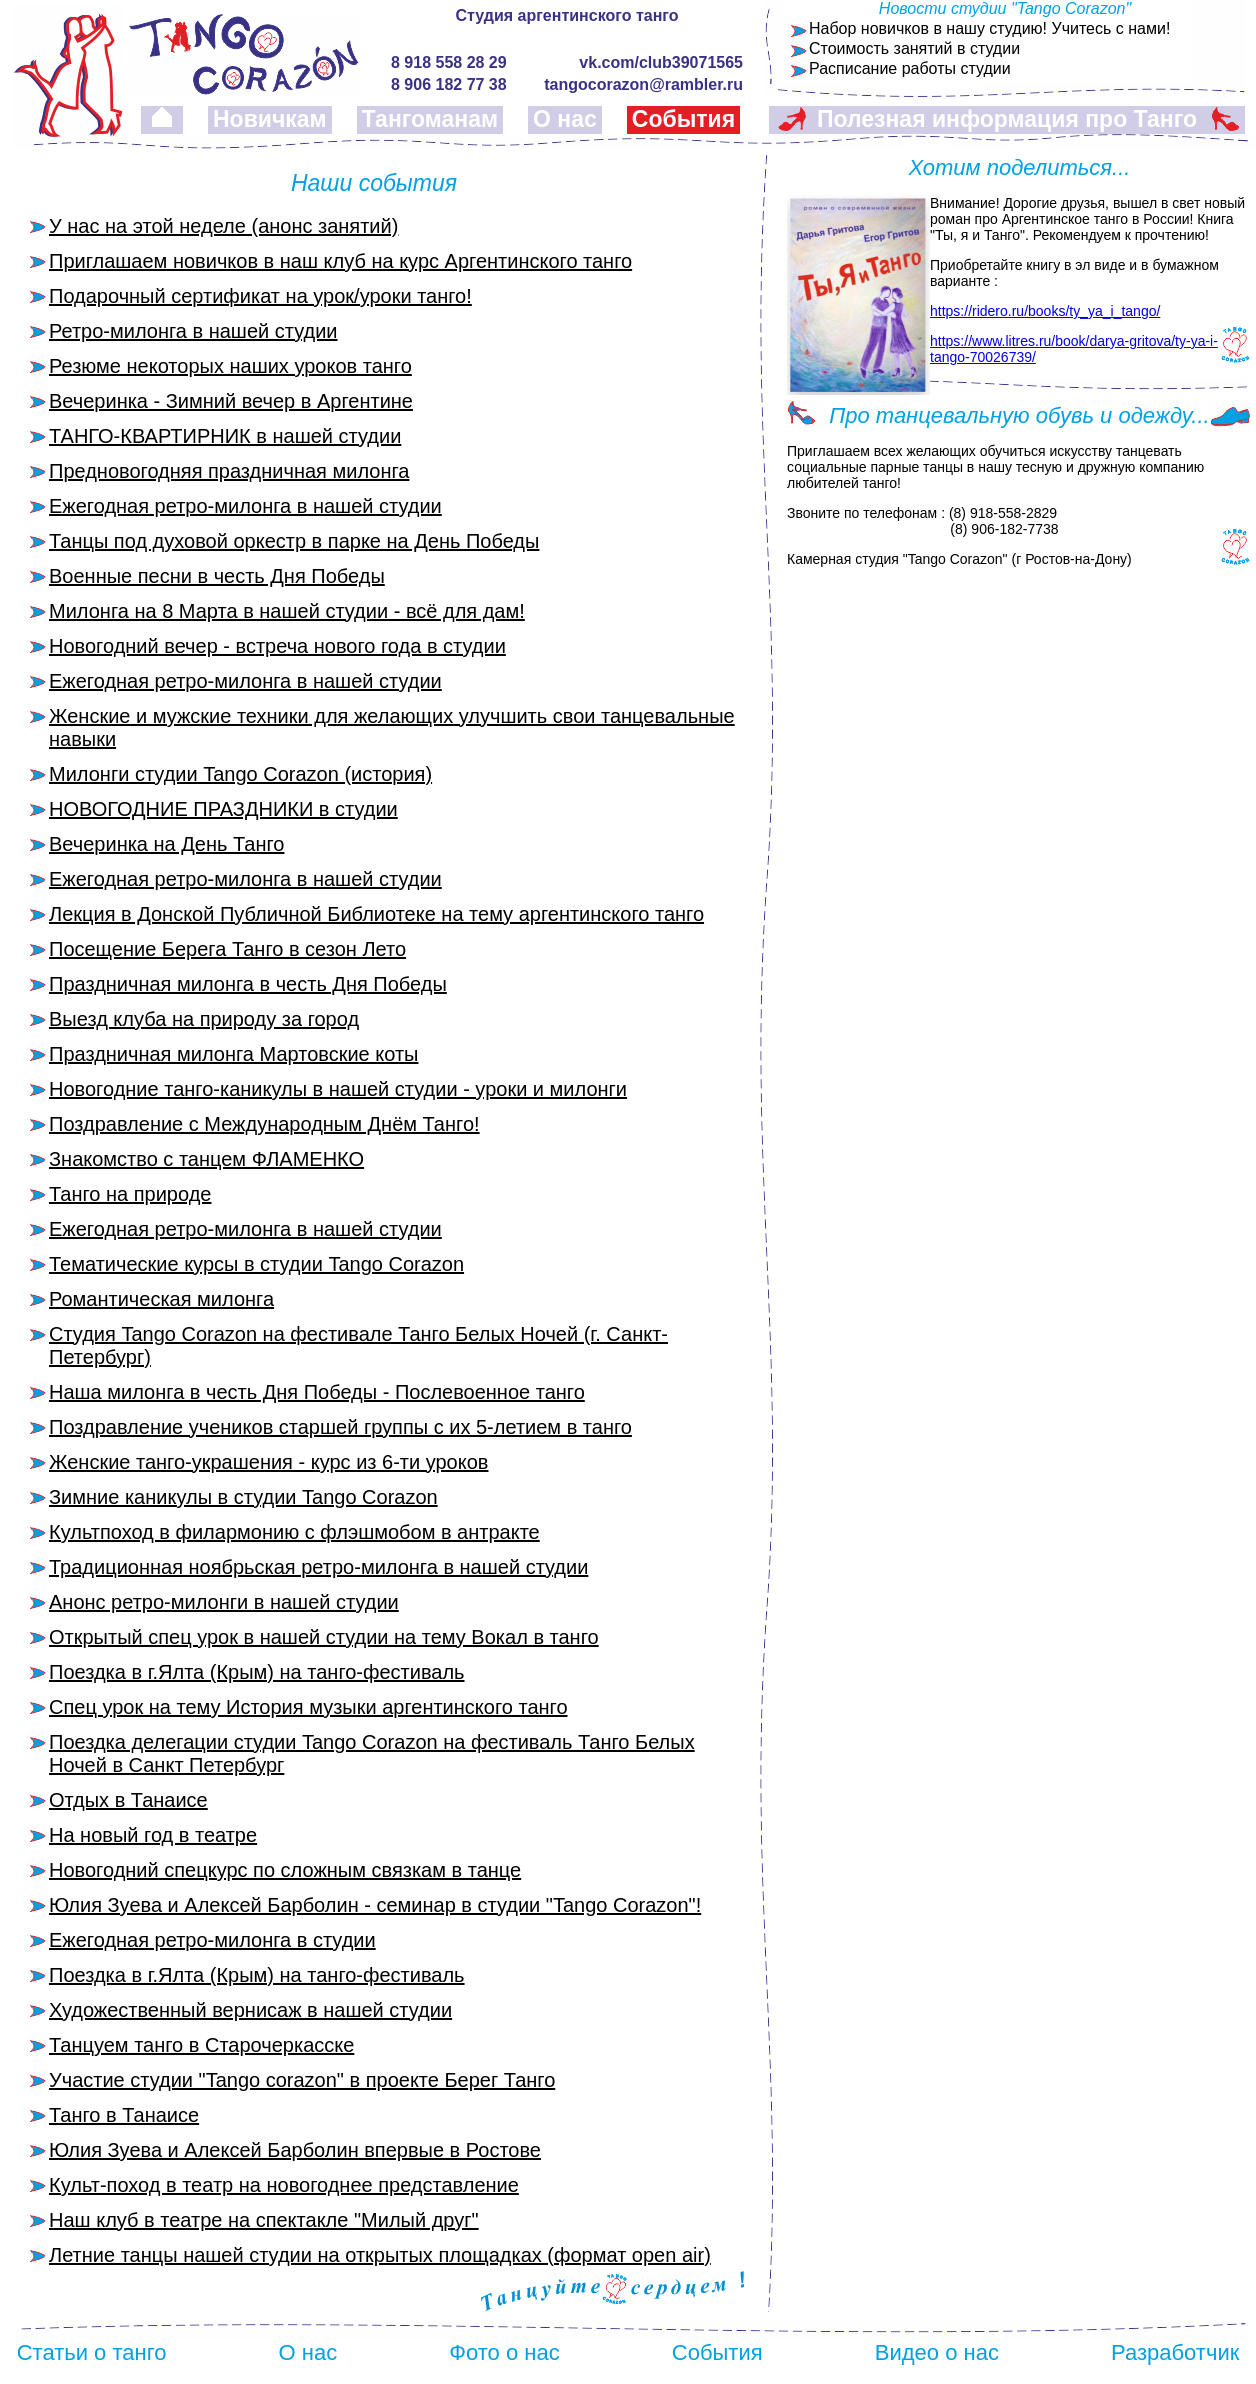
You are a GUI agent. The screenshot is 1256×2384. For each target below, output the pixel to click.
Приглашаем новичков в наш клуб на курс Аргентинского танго (340, 261)
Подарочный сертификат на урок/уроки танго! (260, 296)
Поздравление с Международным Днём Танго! (264, 1124)
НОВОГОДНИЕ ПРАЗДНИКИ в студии (223, 809)
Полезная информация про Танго (1007, 119)
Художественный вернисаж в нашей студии (250, 2010)
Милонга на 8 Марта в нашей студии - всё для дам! (287, 611)
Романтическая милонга (161, 1299)
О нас (565, 119)
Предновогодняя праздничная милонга (229, 471)
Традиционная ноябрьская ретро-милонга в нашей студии (318, 1567)
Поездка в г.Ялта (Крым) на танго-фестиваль (257, 1672)
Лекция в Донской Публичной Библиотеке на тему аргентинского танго (376, 914)
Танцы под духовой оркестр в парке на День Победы (294, 541)
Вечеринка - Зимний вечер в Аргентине (231, 401)
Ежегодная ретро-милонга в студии (212, 1940)
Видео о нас (937, 2352)
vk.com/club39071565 (661, 62)
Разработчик (1175, 2352)
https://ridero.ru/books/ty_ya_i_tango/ (1045, 311)
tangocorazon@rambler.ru (643, 84)
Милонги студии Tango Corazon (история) (240, 774)
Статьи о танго (92, 2352)
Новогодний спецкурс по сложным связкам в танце (285, 1870)
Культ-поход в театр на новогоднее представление (284, 2185)
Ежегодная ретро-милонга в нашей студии (245, 506)
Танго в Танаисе (124, 2115)
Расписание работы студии (910, 68)
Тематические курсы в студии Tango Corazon (256, 1264)
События (683, 119)
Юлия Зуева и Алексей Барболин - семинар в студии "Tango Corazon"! (375, 1905)
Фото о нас (504, 2352)
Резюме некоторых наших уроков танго (230, 366)
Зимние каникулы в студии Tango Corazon (243, 1497)
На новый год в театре (153, 1835)
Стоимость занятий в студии (914, 48)
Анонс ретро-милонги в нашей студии (224, 1602)
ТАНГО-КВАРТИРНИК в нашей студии (225, 436)
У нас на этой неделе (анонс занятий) (223, 226)
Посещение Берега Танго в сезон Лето (227, 949)
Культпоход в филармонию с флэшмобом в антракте (294, 1532)
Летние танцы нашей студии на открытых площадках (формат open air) (380, 2255)
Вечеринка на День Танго (166, 844)
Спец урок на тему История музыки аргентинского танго (308, 1707)
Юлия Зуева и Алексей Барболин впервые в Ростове (295, 2150)
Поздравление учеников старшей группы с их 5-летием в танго (340, 1427)
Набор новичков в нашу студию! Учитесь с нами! (989, 28)
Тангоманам (430, 119)
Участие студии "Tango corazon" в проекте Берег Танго (302, 2080)
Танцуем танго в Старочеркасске (201, 2045)
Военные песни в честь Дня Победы (217, 576)
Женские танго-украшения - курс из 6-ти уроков (268, 1462)
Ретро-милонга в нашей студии (193, 331)
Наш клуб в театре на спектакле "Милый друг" (264, 2220)
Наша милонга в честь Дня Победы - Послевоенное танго (317, 1392)
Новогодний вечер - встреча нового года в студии (277, 646)
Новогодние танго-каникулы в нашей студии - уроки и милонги (338, 1089)
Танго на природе (130, 1194)
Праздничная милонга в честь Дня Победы (248, 984)
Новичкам (270, 119)
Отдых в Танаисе (128, 1800)
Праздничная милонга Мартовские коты (233, 1054)
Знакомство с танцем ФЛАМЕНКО (206, 1159)
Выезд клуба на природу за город (204, 1019)
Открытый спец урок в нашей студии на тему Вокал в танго (324, 1637)
